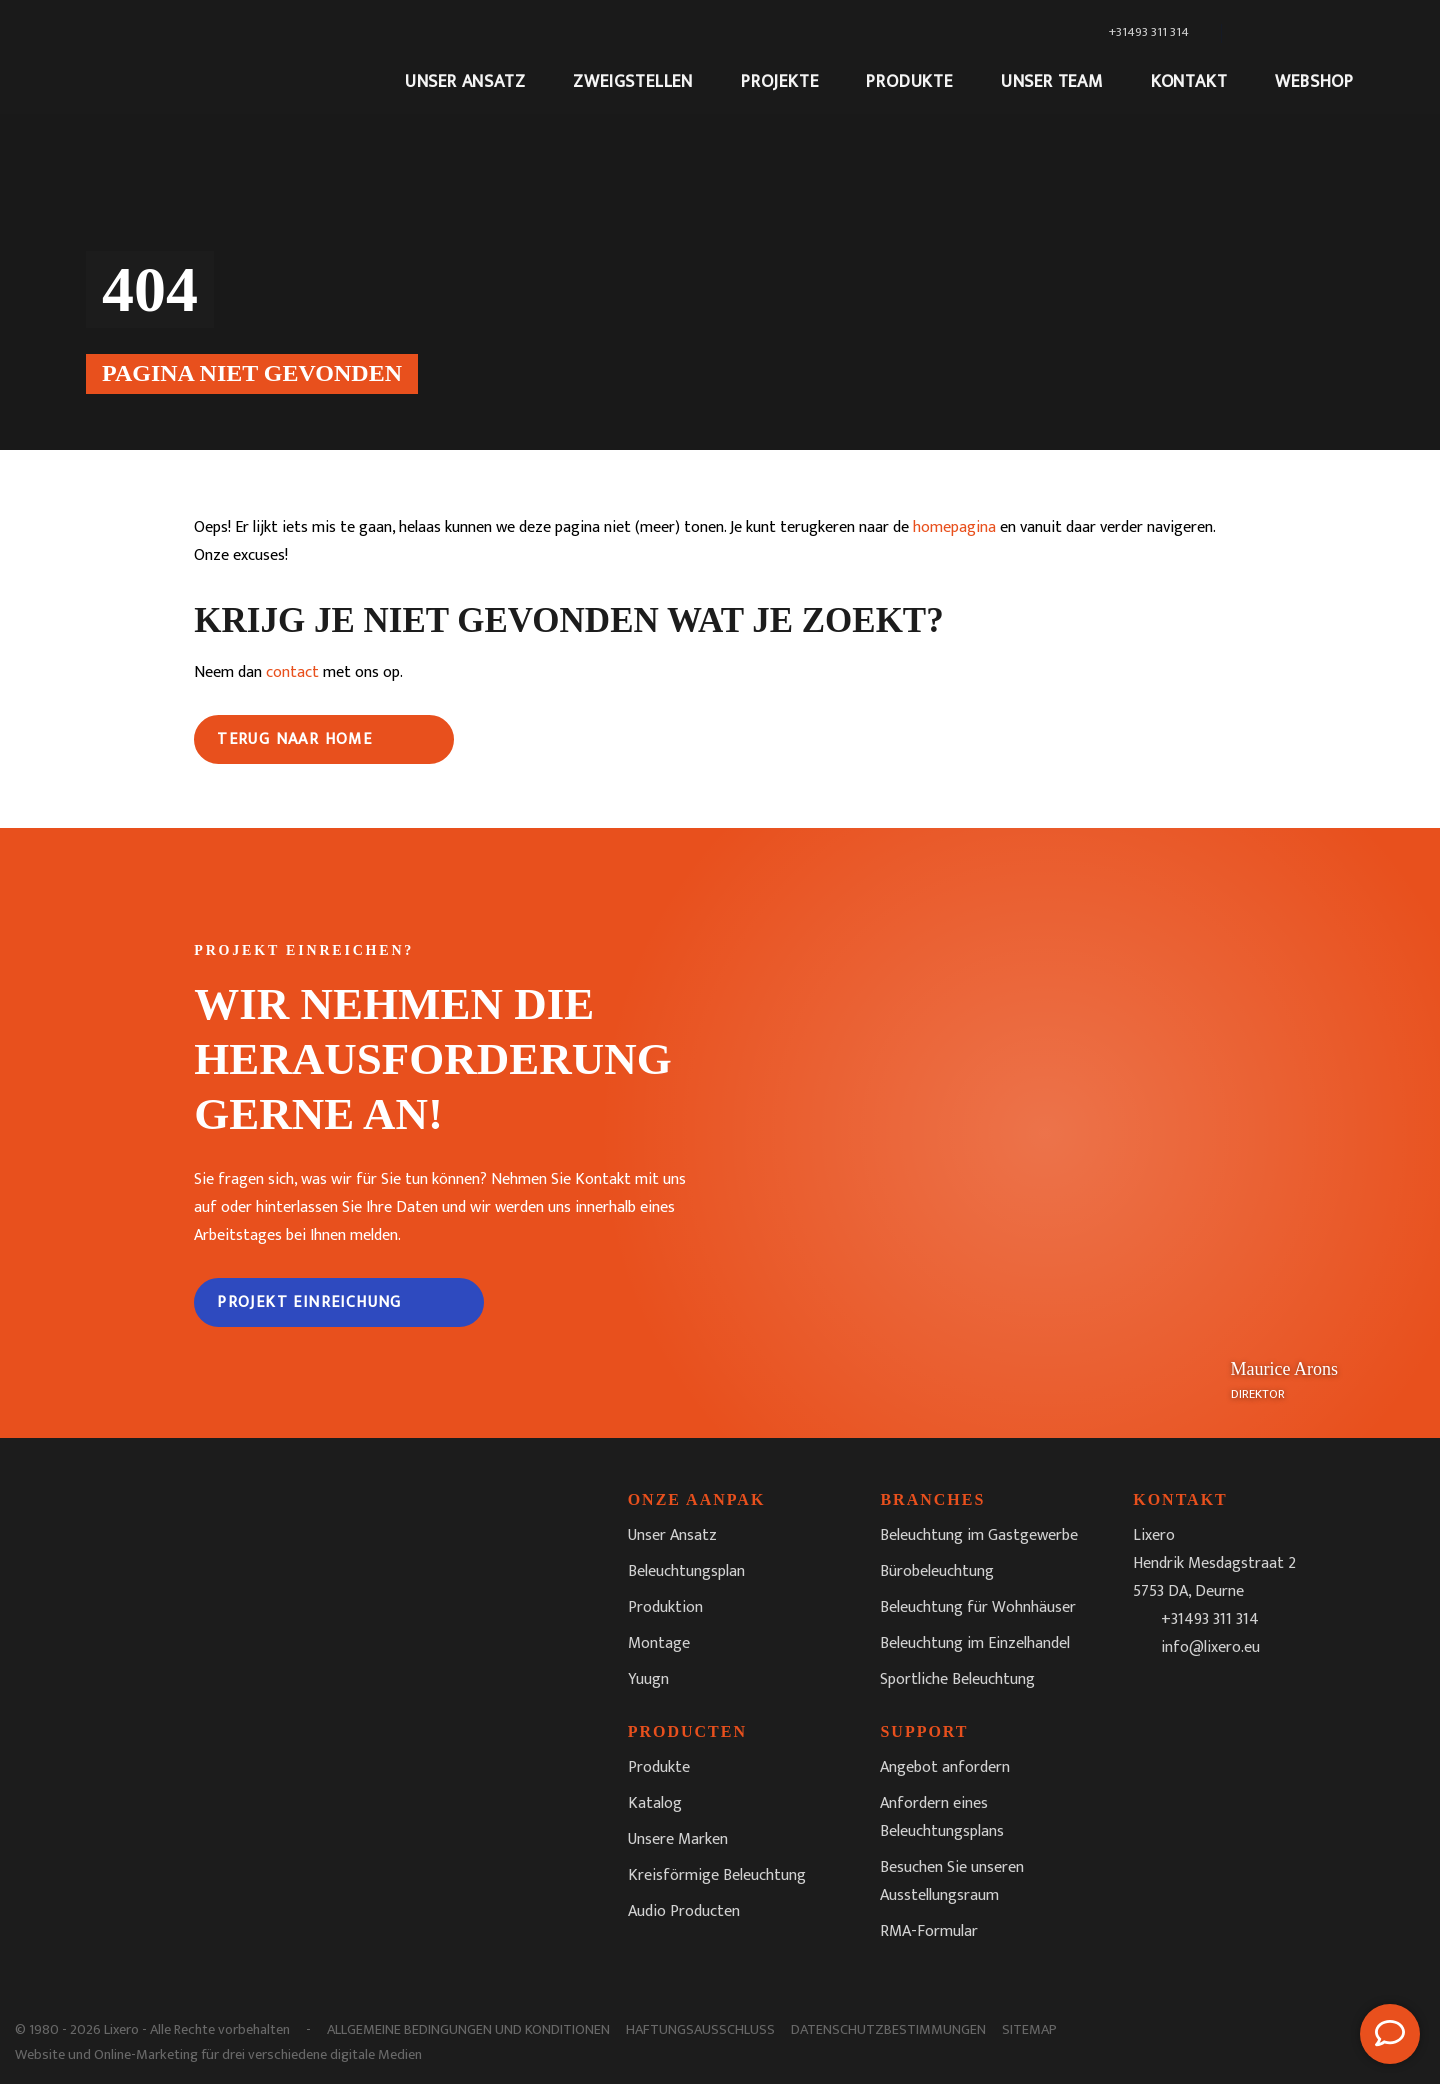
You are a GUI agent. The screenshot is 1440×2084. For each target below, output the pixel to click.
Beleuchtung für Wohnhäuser (978, 1607)
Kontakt (1189, 81)
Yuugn (648, 1679)
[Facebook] (1149, 1698)
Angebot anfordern (945, 1767)
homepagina (954, 527)
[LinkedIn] (1237, 1698)
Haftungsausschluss (700, 2030)
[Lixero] (225, 56)
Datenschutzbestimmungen (888, 2030)
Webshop (1314, 81)
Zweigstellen (633, 81)
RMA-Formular (929, 1931)
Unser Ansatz (465, 81)
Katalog (655, 1803)
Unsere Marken (678, 1839)
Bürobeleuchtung (937, 1571)
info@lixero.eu (1210, 1647)
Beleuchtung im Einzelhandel (975, 1643)
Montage (659, 1643)
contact (292, 672)
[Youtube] (1281, 1698)
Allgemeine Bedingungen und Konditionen (468, 2030)
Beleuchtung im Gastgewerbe (979, 1535)
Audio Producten (684, 1911)
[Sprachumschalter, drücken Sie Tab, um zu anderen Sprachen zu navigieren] (1291, 33)
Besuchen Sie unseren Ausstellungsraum (952, 1881)
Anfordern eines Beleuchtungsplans (942, 1817)
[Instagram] (1193, 1698)
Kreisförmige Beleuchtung (717, 1875)
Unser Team (1052, 81)
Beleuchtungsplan (686, 1571)
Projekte (779, 81)
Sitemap (1029, 2030)
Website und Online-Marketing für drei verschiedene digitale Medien (218, 2055)
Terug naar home (294, 739)
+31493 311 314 (1210, 1619)
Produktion (665, 1607)
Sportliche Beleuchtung (957, 1679)
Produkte (909, 81)
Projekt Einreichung (309, 1302)
